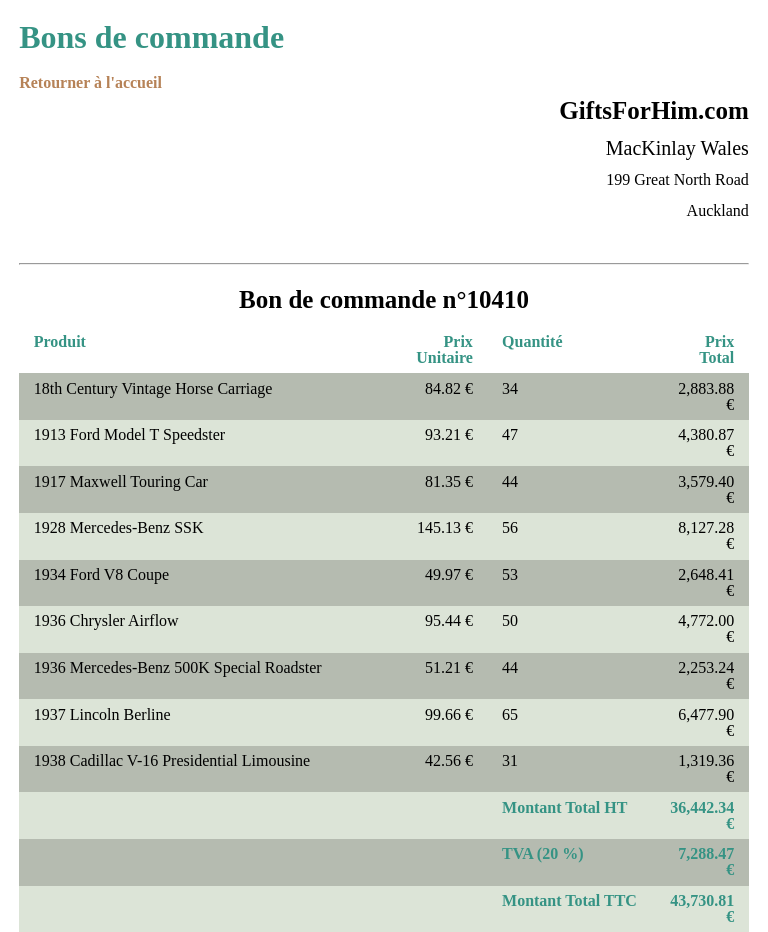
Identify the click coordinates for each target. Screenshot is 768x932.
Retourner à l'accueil (90, 82)
